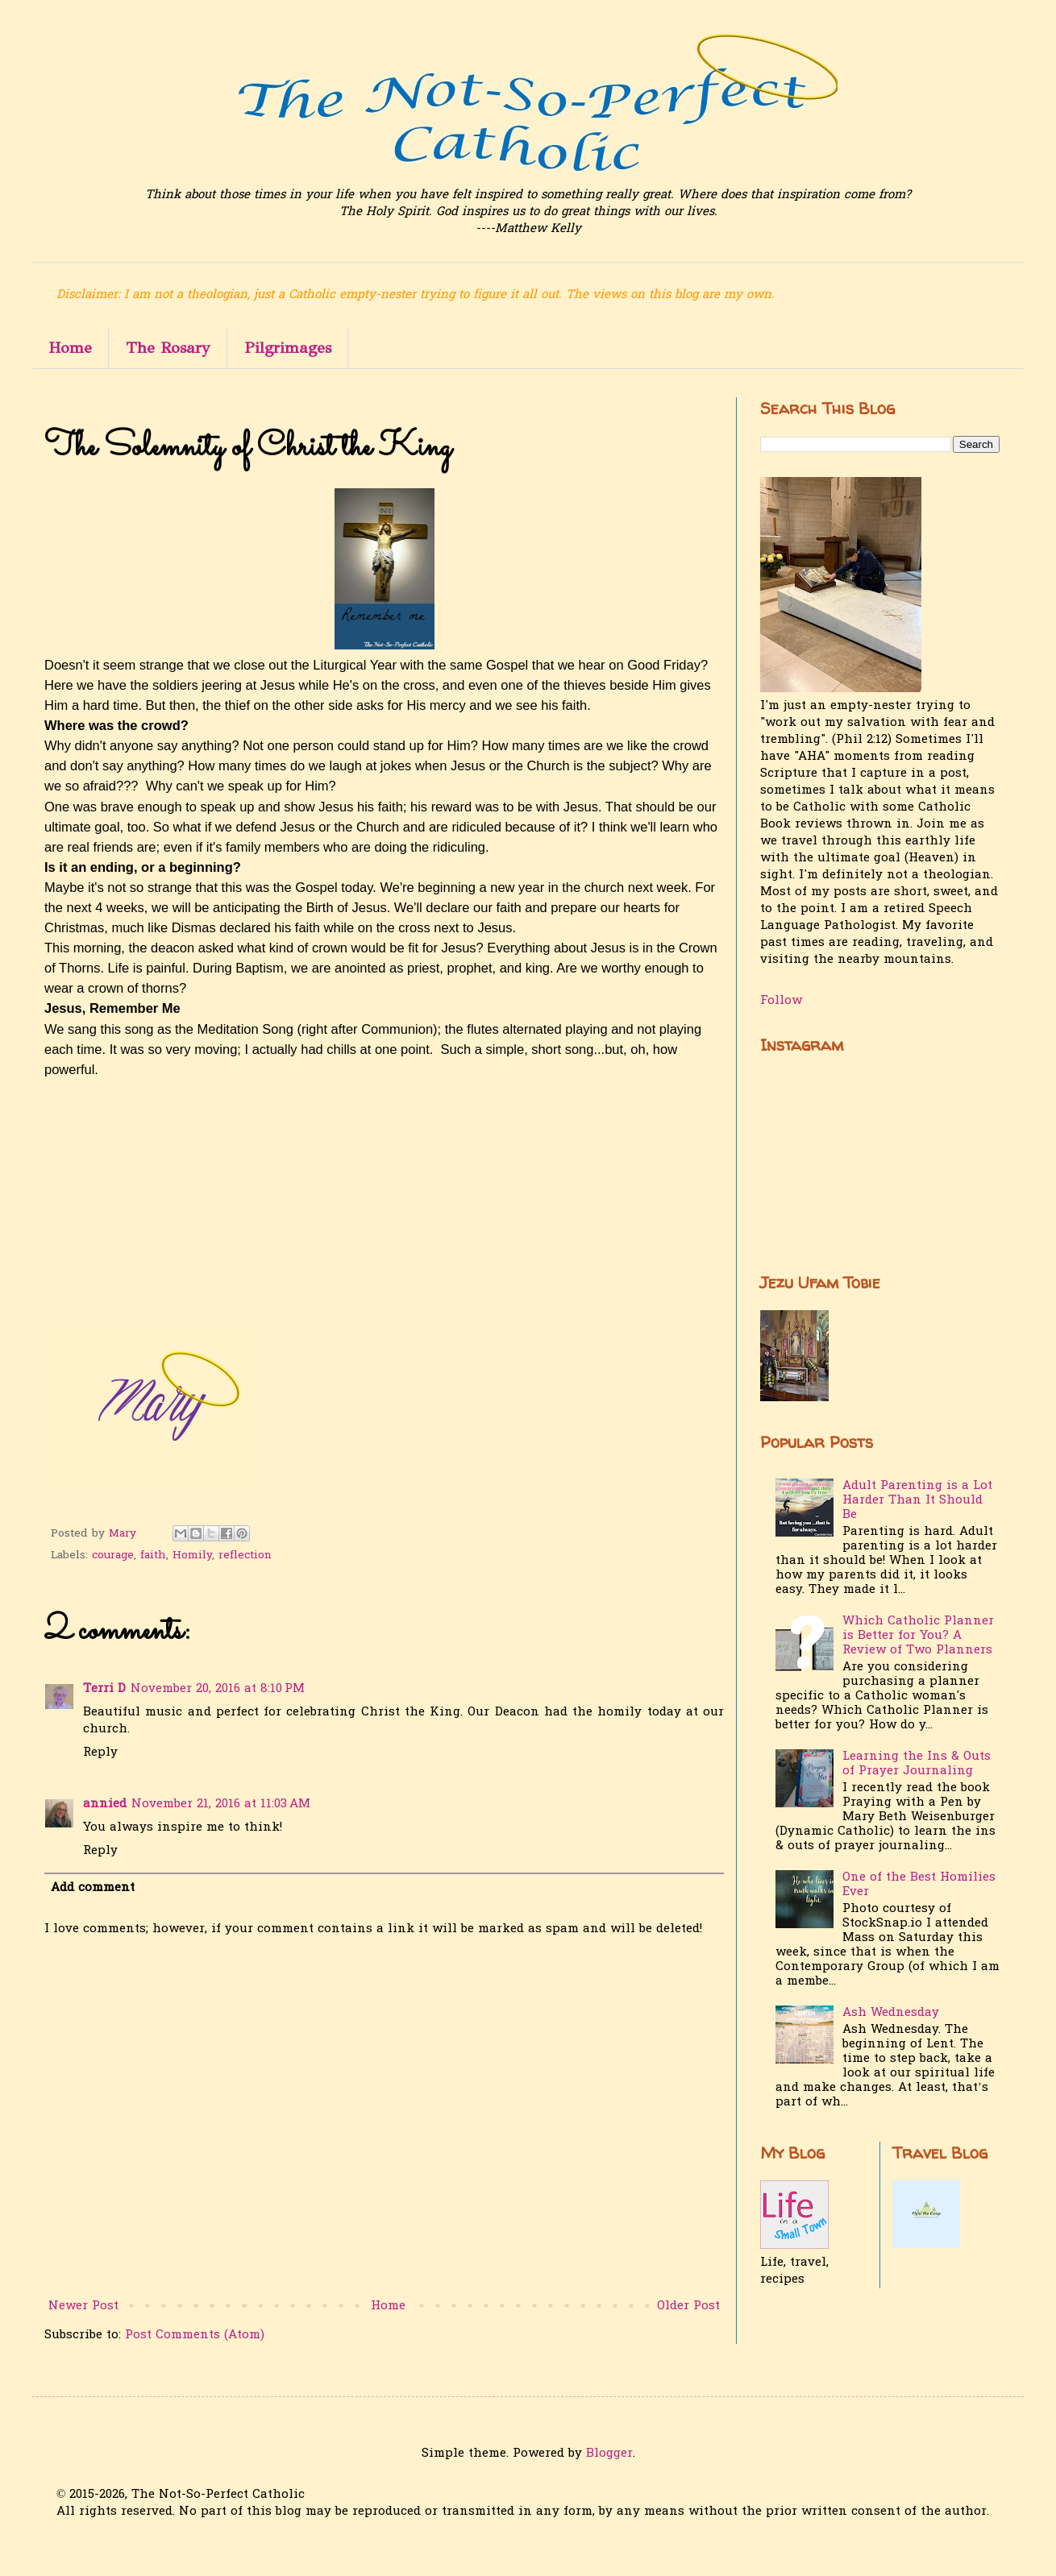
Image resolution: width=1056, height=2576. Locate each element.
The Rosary (168, 348)
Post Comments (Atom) (194, 2335)
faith (153, 1556)
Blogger (609, 2453)
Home (70, 348)
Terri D (104, 1689)
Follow (781, 1001)
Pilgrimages (287, 348)
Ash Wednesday (890, 2013)
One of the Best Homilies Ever (919, 1885)
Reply (100, 1752)
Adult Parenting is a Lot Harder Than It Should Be (917, 1500)
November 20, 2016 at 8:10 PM (218, 1689)
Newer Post (83, 2306)
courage (113, 1556)
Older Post (688, 2306)
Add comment (93, 1888)
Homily (192, 1556)
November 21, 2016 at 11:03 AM (220, 1804)
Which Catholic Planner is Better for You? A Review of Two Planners (918, 1635)
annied (105, 1804)
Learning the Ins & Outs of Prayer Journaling (916, 1764)
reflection (245, 1556)
